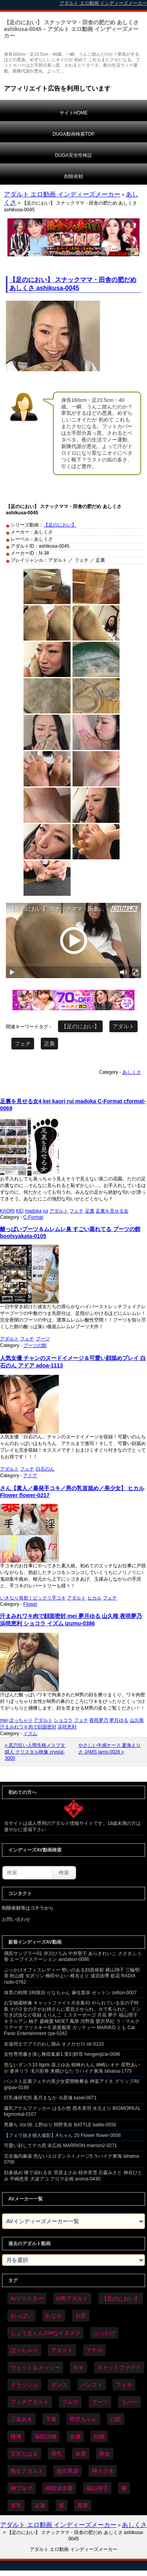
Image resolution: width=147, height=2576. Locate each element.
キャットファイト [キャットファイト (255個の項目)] (119, 2367)
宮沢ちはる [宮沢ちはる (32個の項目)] (24, 2454)
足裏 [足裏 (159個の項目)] (39, 2505)
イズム (30, 1733)
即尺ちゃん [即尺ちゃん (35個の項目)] (83, 2419)
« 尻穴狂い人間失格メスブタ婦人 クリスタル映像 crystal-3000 (35, 1752)
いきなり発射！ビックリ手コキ (33, 1598)
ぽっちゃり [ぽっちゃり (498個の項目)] (24, 2350)
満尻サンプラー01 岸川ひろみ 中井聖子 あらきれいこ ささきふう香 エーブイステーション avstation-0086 (73, 1956)
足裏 (49, 1043)
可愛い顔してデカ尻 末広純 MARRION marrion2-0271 (60, 2145)
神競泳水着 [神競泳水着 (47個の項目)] (59, 2488)
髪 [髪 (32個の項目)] (61, 2505)
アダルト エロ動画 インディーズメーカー (62, 194)
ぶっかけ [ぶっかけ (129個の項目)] (104, 2333)
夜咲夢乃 (98, 1720)
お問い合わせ (16, 1919)
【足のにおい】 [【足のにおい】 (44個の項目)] (121, 2298)
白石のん (45, 1469)
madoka (33, 1211)
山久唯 (137, 1720)
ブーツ (43, 1339)
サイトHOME (74, 113)
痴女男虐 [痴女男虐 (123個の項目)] (67, 2471)
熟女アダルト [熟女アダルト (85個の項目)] (27, 2471)
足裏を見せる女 (112, 1211)
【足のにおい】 (60, 525)
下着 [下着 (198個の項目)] (50, 2419)
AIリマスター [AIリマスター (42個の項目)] (27, 2298)
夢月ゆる (118, 1720)
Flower (30, 1604)
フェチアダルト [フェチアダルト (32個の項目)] (30, 2402)
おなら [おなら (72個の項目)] (53, 2316)
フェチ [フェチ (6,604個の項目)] (124, 2385)
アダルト (123, 1026)
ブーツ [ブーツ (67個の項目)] (100, 2402)
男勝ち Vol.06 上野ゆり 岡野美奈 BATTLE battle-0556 (60, 2125)
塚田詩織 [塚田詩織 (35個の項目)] (45, 2436)
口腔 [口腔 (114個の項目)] (115, 2419)
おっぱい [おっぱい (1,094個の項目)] (22, 2316)
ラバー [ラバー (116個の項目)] (129, 2402)
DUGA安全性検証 (73, 155)
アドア (30, 1475)
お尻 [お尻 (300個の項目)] (80, 2316)
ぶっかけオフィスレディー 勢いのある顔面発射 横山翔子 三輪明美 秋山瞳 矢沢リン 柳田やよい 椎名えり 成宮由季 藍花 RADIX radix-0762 (72, 1976)
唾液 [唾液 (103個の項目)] (16, 2436)
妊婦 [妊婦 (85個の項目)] (99, 2436)
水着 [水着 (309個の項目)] (80, 2454)
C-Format (33, 1217)
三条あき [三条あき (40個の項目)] (22, 2419)
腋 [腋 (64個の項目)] (124, 2488)
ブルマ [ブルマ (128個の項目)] (70, 2402)
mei (3, 1720)
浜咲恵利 (67, 1727)
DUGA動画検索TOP (73, 134)
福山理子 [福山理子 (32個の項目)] (97, 2488)
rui (45, 1211)
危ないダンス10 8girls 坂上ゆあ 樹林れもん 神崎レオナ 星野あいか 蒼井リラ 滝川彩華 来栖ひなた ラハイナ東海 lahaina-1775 (72, 2068)
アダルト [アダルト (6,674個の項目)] (62, 2350)
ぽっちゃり (21, 1720)
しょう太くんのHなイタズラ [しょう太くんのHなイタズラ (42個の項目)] (45, 2333)
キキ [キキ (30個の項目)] (78, 2367)
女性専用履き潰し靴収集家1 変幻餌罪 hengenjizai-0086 (62, 2054)
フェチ (23, 1043)
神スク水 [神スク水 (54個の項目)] (103, 2471)
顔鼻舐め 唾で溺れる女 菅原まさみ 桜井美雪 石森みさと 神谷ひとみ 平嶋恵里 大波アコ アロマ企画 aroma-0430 (73, 2176)
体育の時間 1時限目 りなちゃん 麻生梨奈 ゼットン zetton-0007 (70, 1992)
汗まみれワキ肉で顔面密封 (28, 1727)
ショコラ (63, 1720)
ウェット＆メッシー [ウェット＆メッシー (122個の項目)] (35, 2367)
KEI (20, 1211)
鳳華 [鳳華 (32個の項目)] (82, 2505)
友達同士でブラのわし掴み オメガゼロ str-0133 (54, 2044)
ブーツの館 (35, 1345)
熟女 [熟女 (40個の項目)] (104, 2454)
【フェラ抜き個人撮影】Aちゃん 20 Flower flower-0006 (62, 2135)
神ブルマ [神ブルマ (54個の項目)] (22, 2488)
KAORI (7, 1211)
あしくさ (131, 1072)
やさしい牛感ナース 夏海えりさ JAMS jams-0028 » (109, 1749)
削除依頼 (73, 176)
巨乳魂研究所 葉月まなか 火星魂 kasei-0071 (50, 2097)
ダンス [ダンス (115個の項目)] (59, 2385)
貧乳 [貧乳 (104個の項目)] (16, 2505)
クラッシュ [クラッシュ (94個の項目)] (24, 2385)
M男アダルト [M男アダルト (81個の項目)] (72, 2298)
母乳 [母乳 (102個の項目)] (56, 2454)
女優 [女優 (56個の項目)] (75, 2436)
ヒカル (94, 1598)
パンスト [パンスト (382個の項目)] (92, 2385)
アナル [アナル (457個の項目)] (94, 2350)
